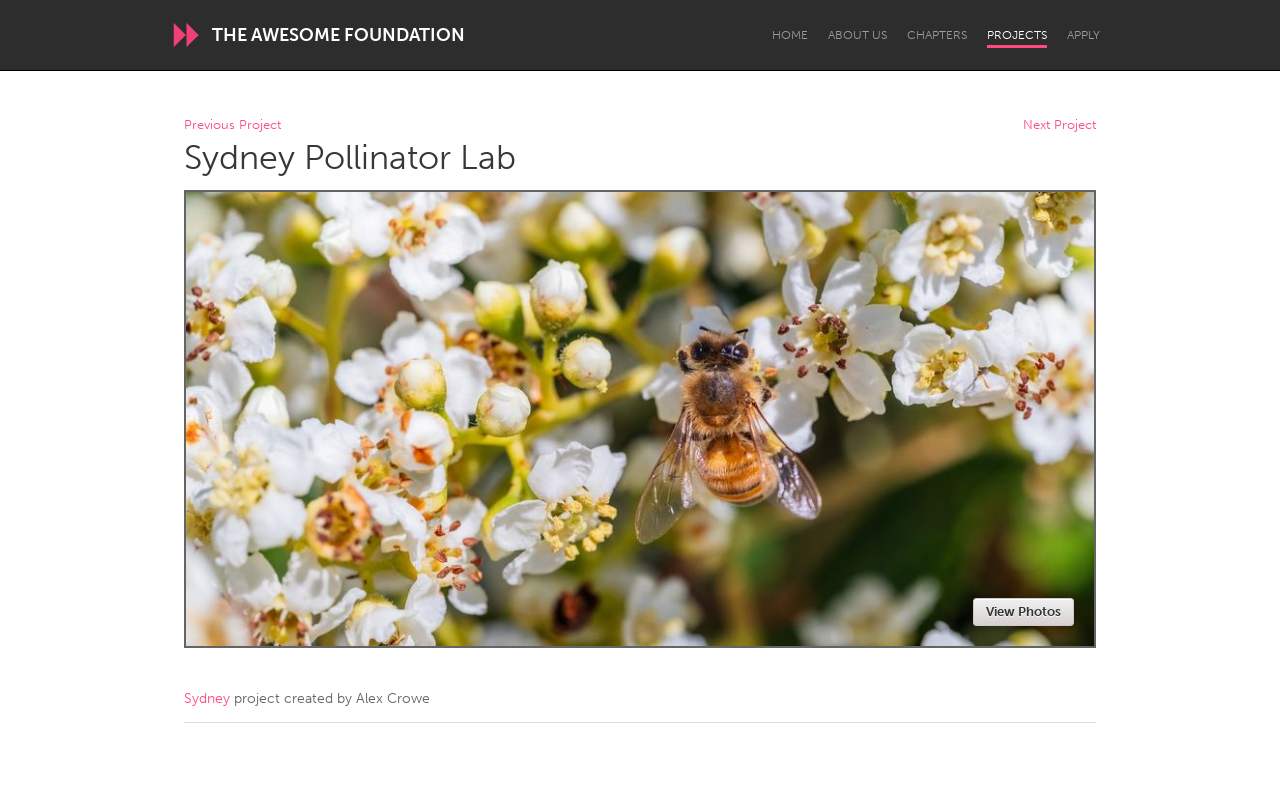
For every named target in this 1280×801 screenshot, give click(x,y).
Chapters (937, 35)
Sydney (207, 698)
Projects (1017, 35)
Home (790, 35)
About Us (857, 35)
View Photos (1023, 611)
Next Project (1059, 125)
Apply (1083, 35)
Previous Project (232, 125)
